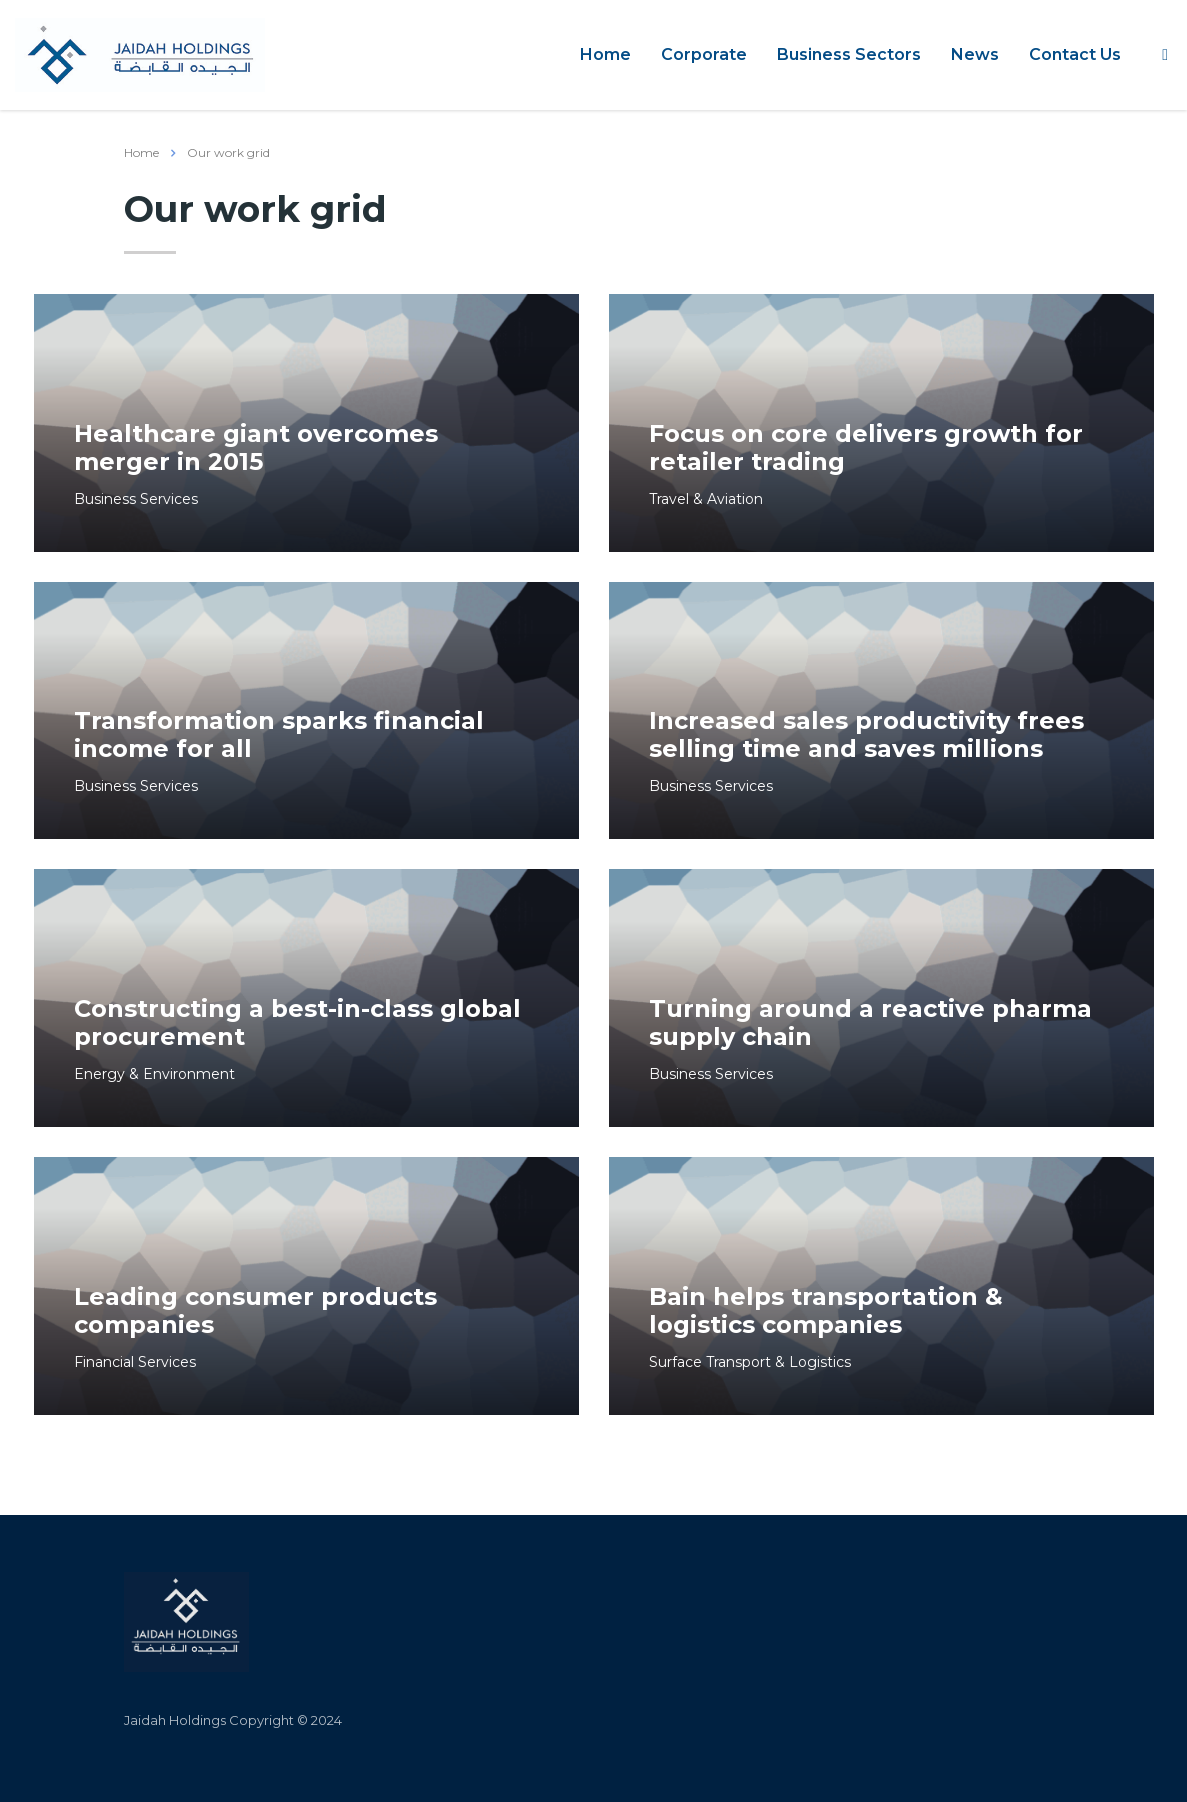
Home (605, 54)
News (975, 54)
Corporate (704, 54)
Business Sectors (849, 54)
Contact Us (1075, 54)
